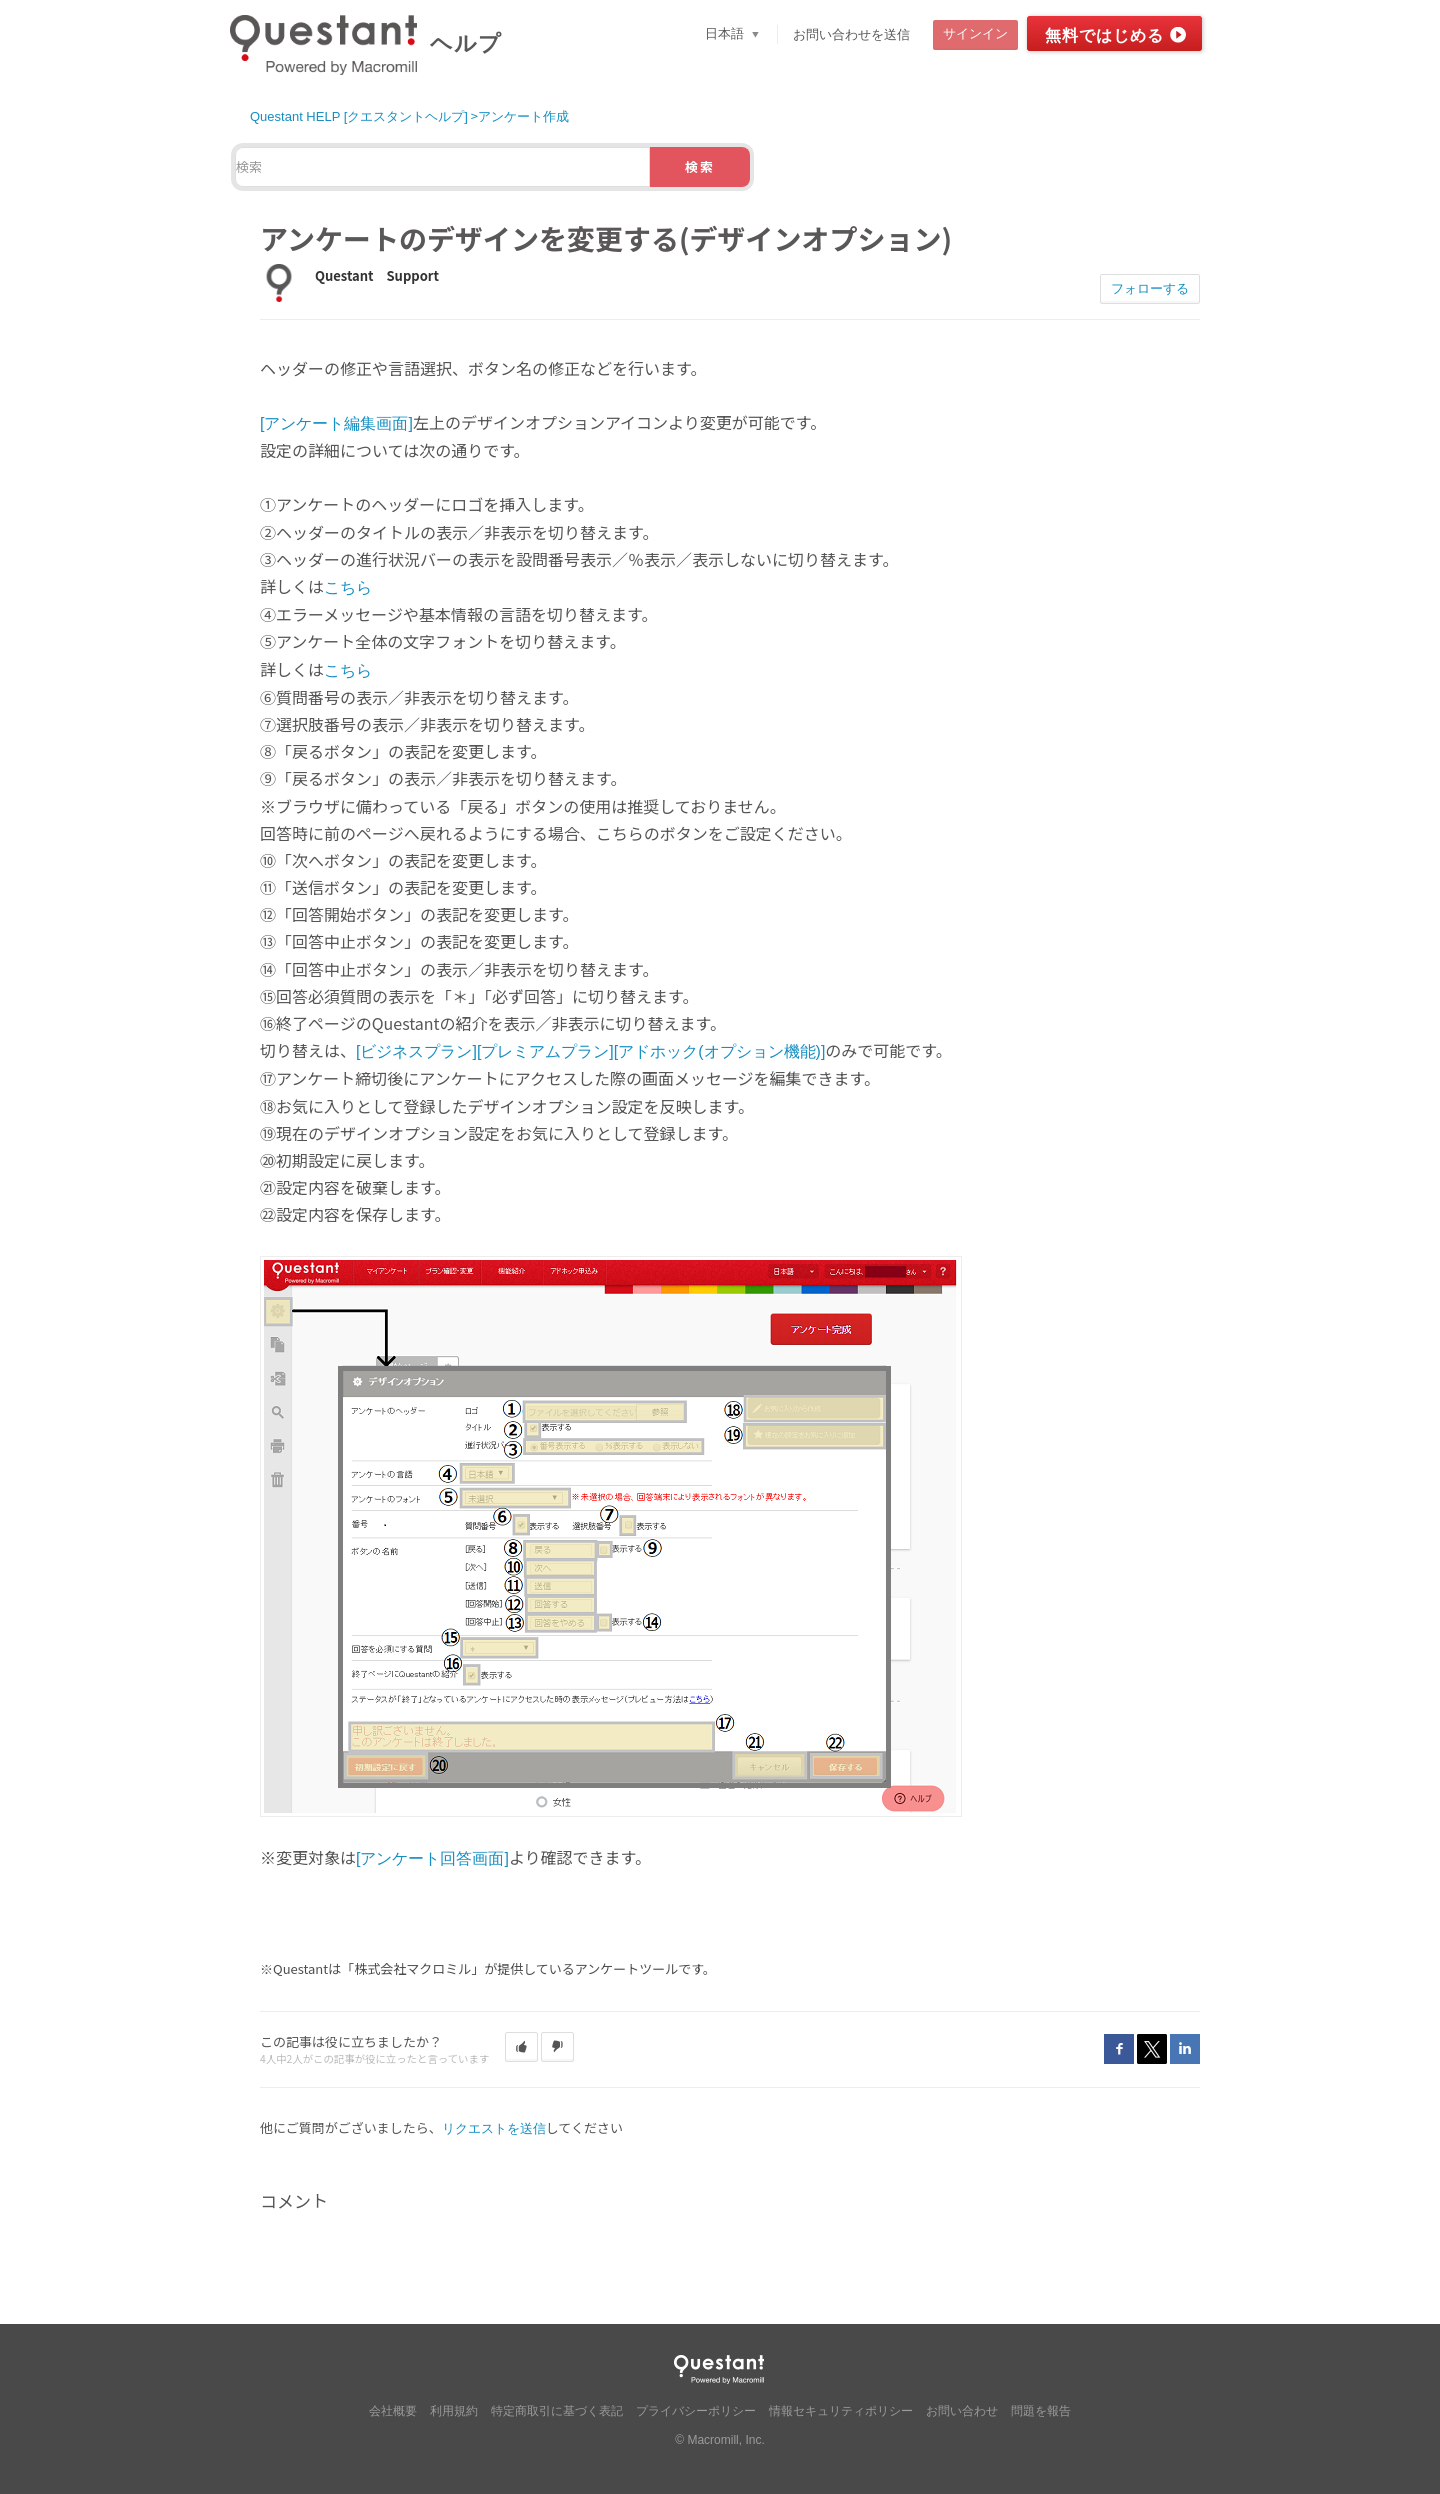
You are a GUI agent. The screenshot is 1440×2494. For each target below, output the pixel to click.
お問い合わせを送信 (851, 34)
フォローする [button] (1150, 288)
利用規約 (454, 2411)
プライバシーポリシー (696, 2411)
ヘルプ (466, 43)
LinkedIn (1185, 2049)
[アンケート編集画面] (336, 423)
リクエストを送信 (494, 2128)
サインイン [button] (975, 33)
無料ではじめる (1104, 35)
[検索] (442, 167)
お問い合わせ (962, 2411)
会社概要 (393, 2411)
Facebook (1119, 2049)
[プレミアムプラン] (545, 1051)
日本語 (726, 33)
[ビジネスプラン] (416, 1051)
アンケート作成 (523, 116)
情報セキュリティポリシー (841, 2411)
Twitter (1152, 2049)
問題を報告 (1041, 2411)
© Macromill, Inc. (720, 2440)
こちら (348, 587)
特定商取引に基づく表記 (557, 2411)
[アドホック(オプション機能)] (720, 1051)
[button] (521, 2047)
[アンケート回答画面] (432, 1858)
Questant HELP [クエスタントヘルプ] (359, 116)
